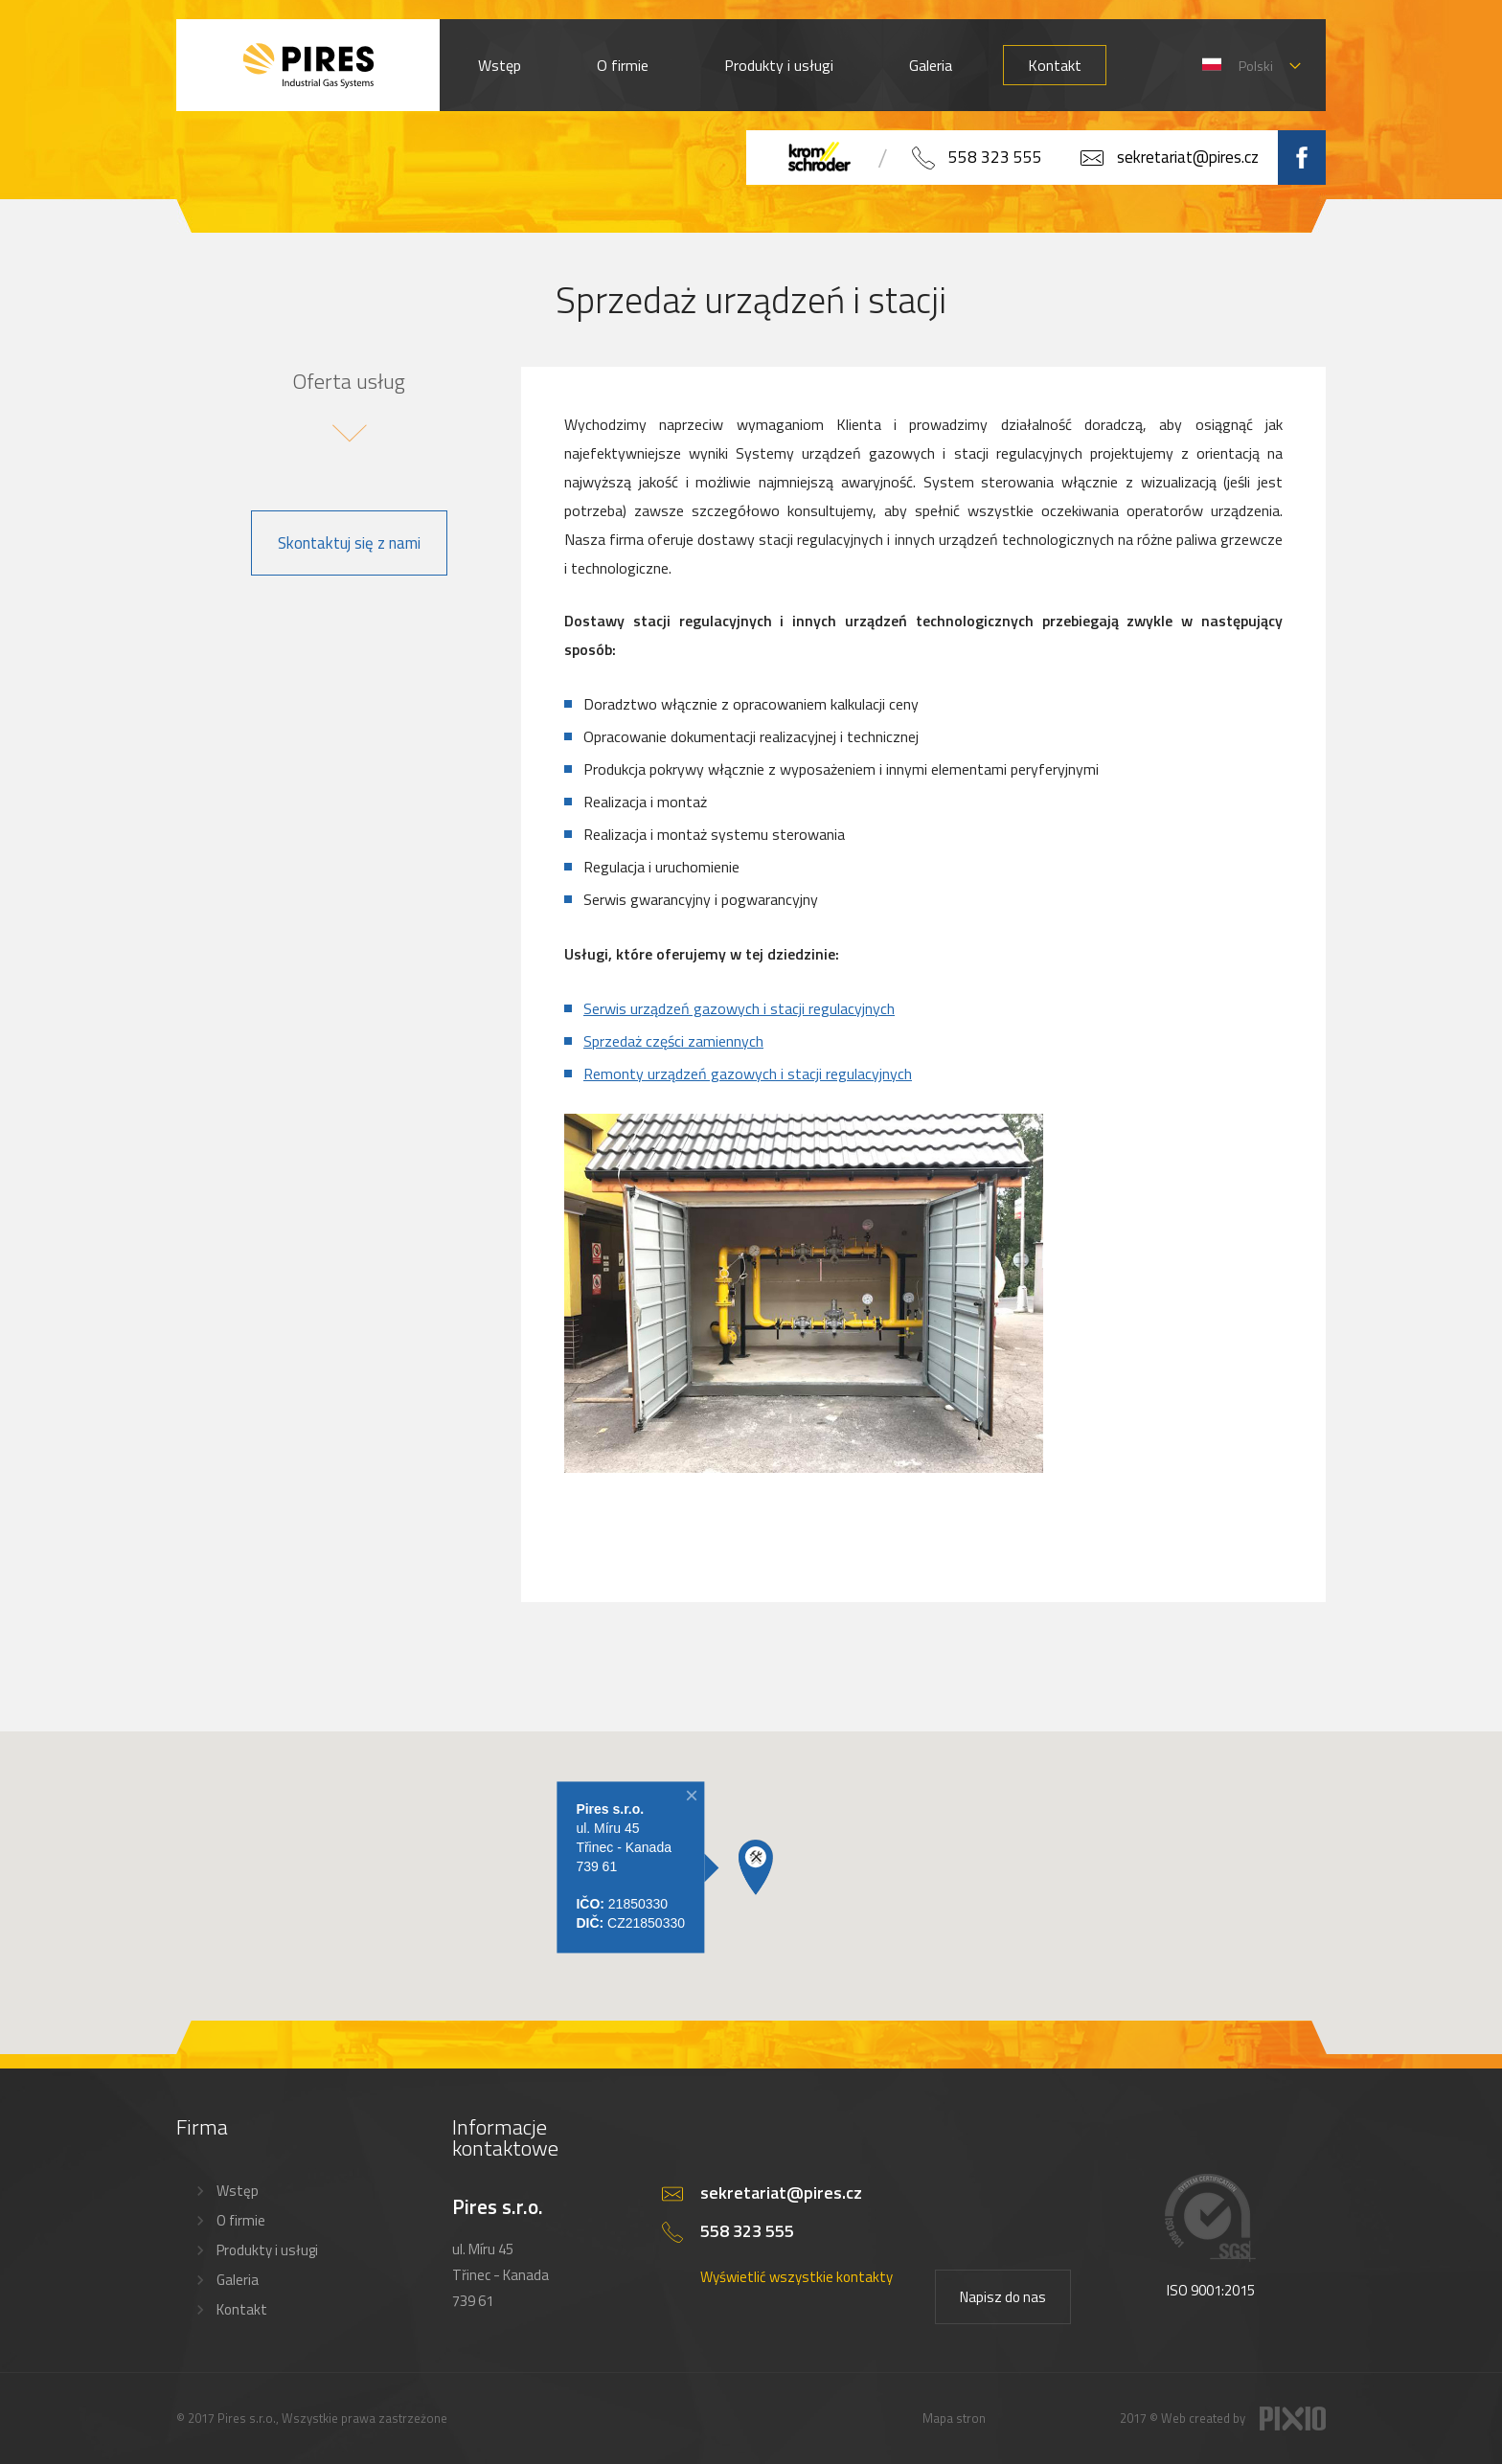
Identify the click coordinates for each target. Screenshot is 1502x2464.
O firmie (623, 65)
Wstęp (499, 65)
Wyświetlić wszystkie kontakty (796, 2277)
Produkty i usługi (778, 65)
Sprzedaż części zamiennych (673, 1040)
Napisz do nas (1003, 2297)
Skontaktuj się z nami (349, 543)
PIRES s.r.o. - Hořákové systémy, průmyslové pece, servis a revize (308, 65)
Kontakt (1054, 65)
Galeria (930, 65)
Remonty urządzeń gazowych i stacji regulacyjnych (747, 1073)
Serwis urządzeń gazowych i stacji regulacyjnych (739, 1008)
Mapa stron (954, 2418)
